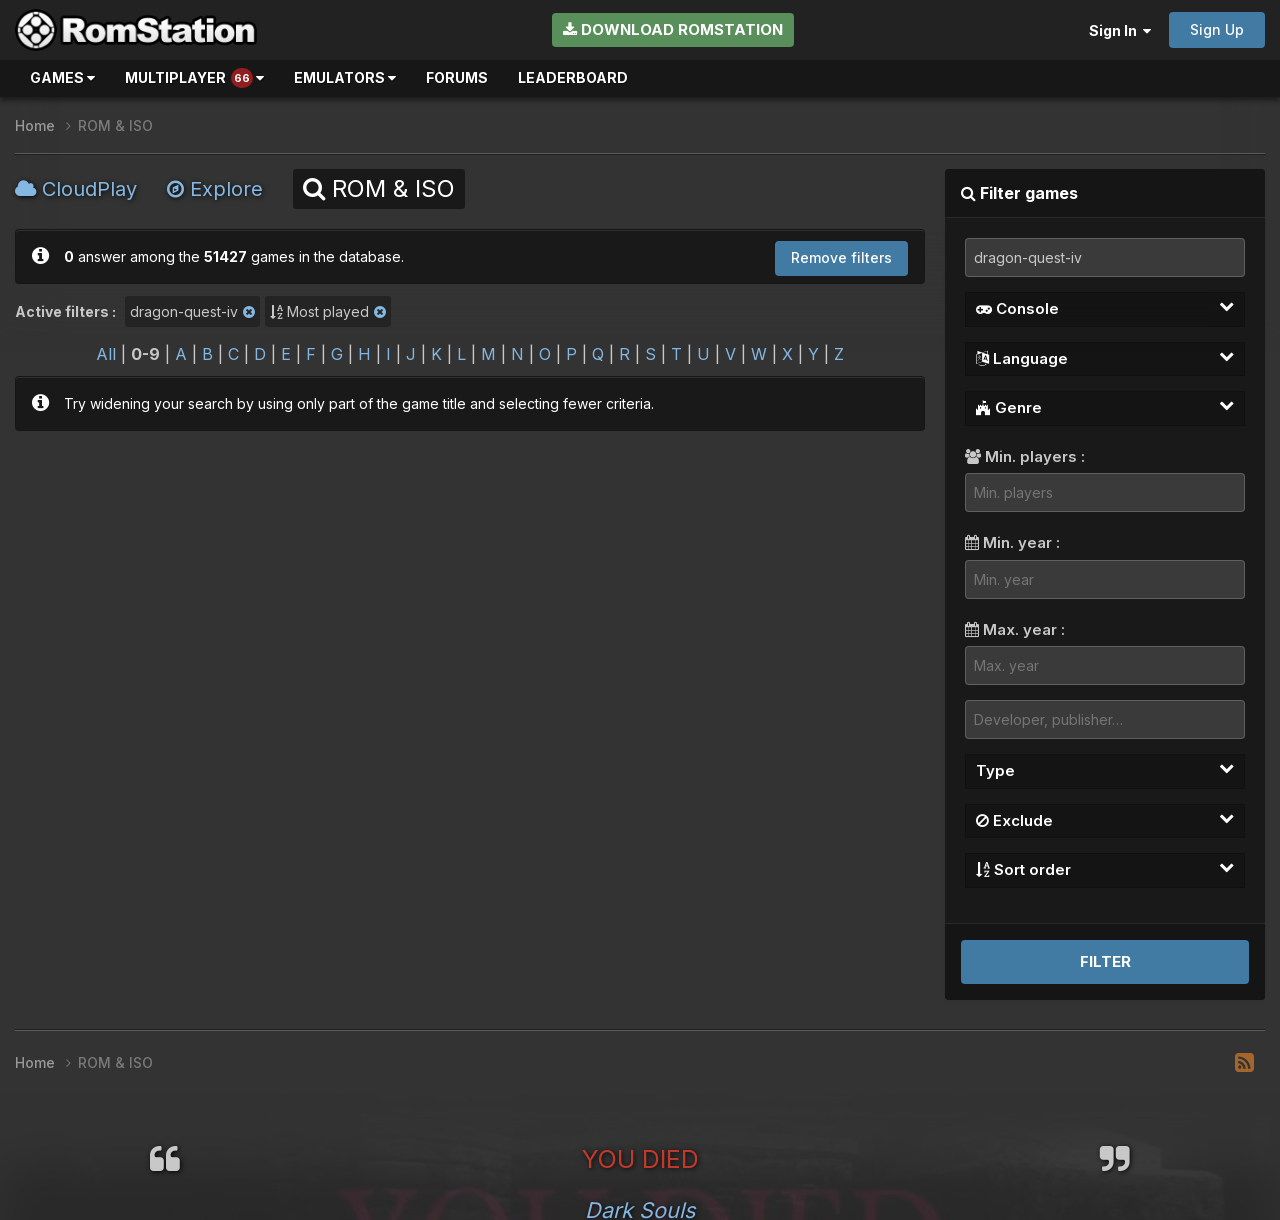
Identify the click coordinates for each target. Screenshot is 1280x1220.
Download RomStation (673, 29)
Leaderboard (573, 77)
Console (1105, 308)
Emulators (345, 77)
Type (1105, 770)
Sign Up (1217, 29)
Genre (1105, 407)
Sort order (1105, 869)
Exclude (1105, 820)
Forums (457, 77)
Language (1105, 358)
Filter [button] (1105, 961)
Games (62, 77)
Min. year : (1012, 542)
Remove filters (841, 257)
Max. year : (1015, 629)
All (106, 354)
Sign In (1120, 30)
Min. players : (1025, 456)
